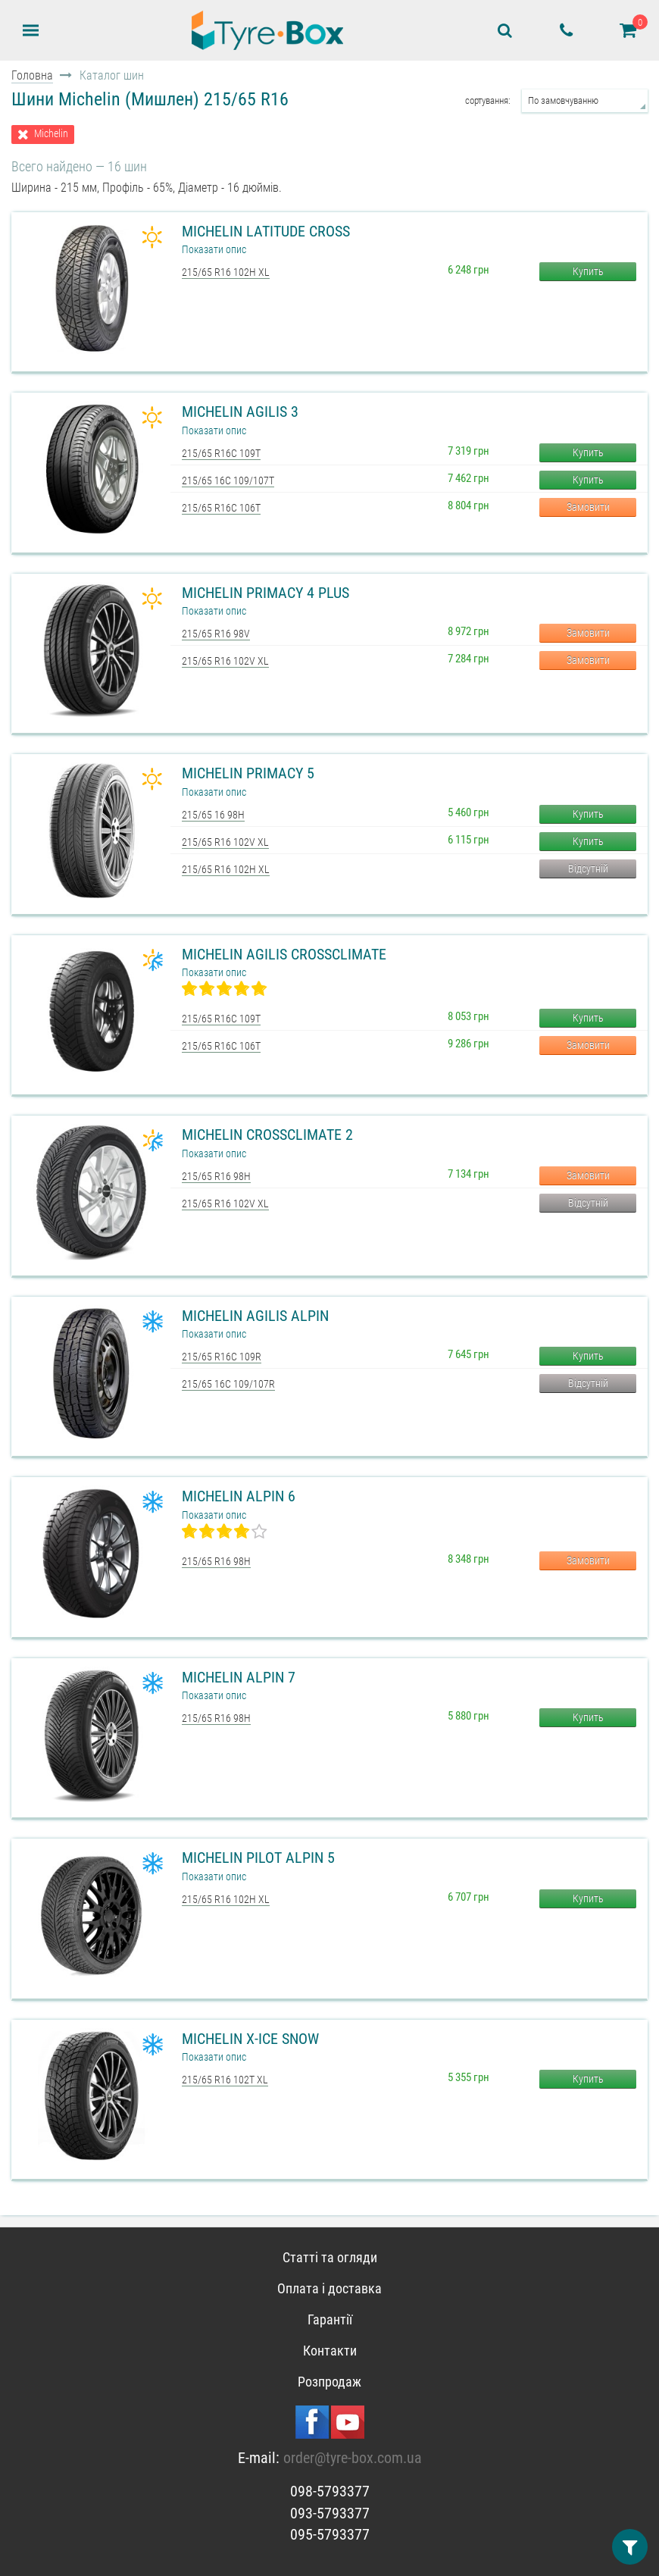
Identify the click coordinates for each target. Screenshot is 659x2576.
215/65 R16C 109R (221, 1357)
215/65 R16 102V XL (225, 661)
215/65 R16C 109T (221, 453)
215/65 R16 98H (216, 1176)
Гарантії (330, 2319)
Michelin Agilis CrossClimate (284, 954)
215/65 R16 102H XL (226, 272)
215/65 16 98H (213, 815)
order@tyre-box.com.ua (352, 2458)
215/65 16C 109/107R (228, 1384)
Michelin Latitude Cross (266, 231)
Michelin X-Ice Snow (250, 2039)
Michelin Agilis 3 (240, 411)
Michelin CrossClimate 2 (267, 1134)
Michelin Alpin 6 (238, 1496)
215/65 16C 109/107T (228, 480)
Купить (588, 271)
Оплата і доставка (329, 2288)
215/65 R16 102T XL (225, 2080)
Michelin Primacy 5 (248, 773)
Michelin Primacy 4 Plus (265, 593)
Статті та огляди (330, 2257)
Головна (32, 75)
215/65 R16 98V (216, 634)
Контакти (330, 2350)
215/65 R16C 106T (221, 508)
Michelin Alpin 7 (238, 1677)
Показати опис (214, 249)
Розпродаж (329, 2382)
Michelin (51, 133)
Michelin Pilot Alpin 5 (258, 1857)
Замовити (588, 507)
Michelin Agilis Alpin (255, 1316)
